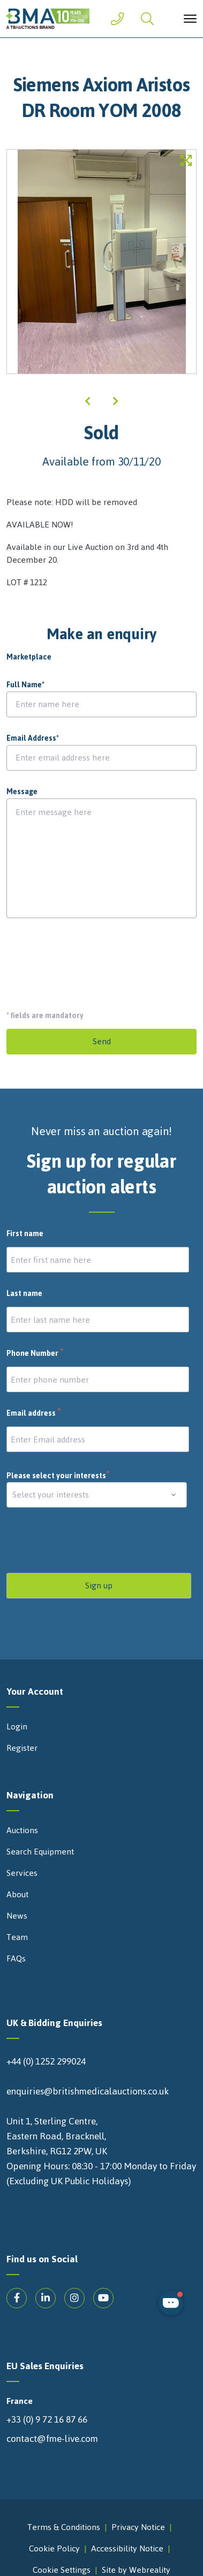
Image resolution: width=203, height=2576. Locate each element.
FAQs (16, 1958)
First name (24, 1234)
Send (102, 1041)
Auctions (22, 1830)
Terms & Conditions (63, 2527)
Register (21, 1748)
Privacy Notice (138, 2527)
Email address (34, 1413)
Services (21, 1873)
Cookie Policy (54, 2548)
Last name (24, 1294)
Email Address (32, 738)
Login (16, 1726)
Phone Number (35, 1353)
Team (17, 1937)
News (16, 1916)
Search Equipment (40, 1851)
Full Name (25, 685)
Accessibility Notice (127, 2548)
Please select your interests (58, 1476)
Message (21, 792)
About (17, 1894)
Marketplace (28, 657)
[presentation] (87, 960)
